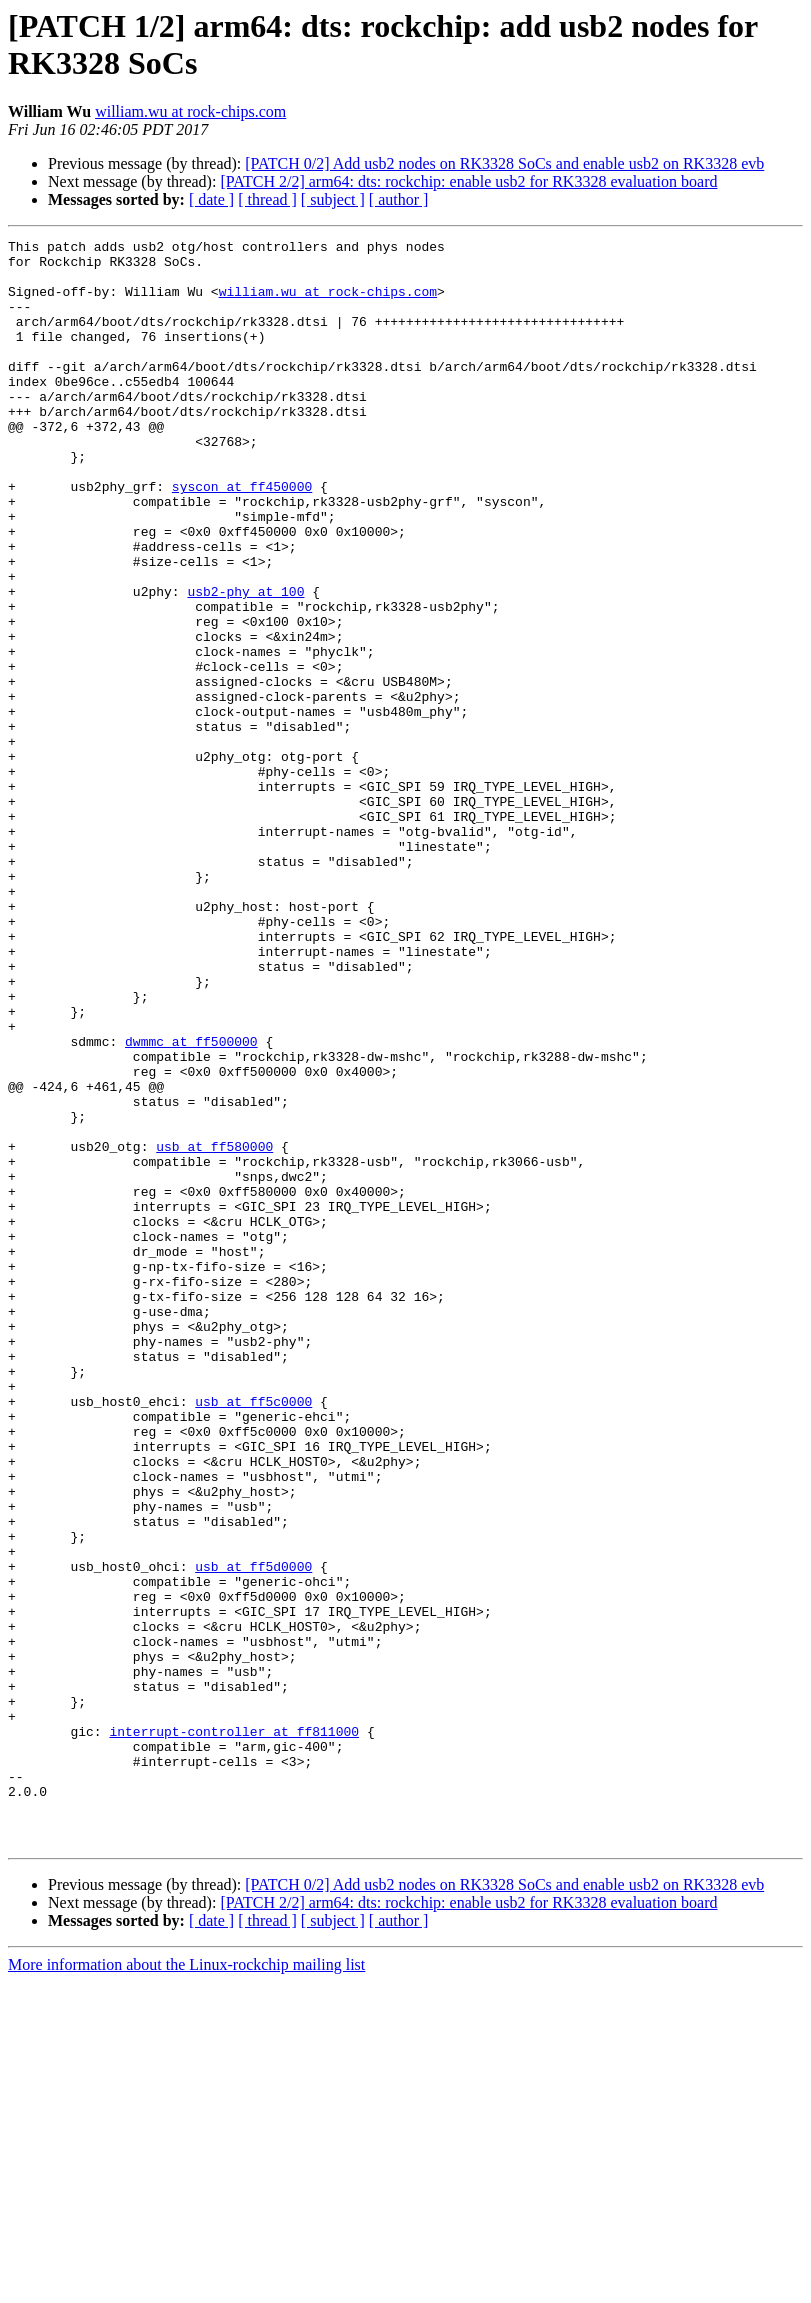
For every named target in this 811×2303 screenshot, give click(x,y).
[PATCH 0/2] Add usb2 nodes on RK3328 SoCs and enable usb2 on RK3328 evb (504, 163)
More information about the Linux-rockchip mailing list (186, 2285)
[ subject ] (333, 199)
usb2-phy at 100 (245, 663)
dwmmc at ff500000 (191, 1203)
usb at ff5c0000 (253, 1635)
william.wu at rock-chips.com (190, 111)
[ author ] (399, 199)
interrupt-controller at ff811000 (234, 2031)
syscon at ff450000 (242, 537)
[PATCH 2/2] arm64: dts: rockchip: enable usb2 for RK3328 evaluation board (468, 181)
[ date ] (211, 199)
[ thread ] (267, 199)
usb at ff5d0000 (253, 1833)
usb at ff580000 (214, 1329)
